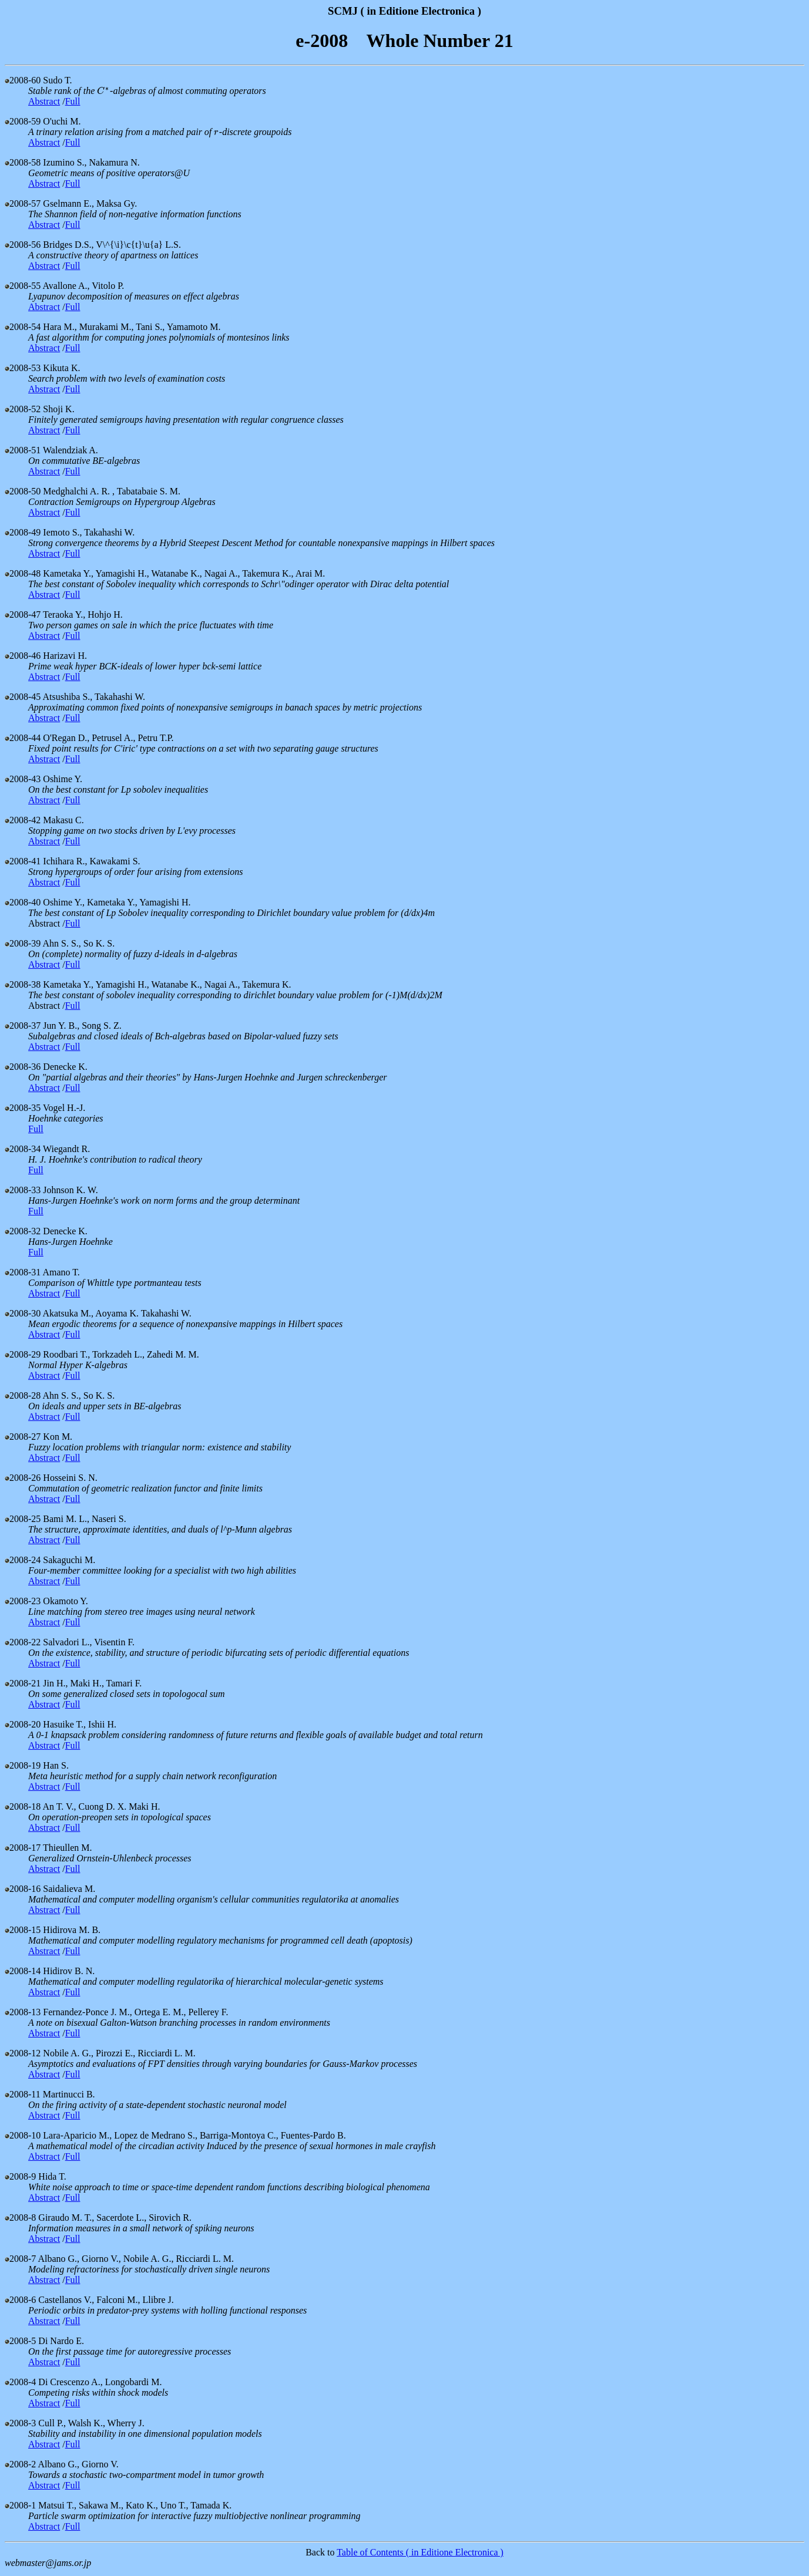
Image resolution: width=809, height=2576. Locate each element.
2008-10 (23, 2135)
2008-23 (23, 1601)
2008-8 (20, 2218)
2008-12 (23, 2053)
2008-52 (23, 409)
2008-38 (23, 984)
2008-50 (23, 491)
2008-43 (23, 779)
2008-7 (20, 2259)
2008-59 (23, 121)
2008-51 (23, 450)
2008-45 (23, 697)
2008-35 (23, 1108)
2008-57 (23, 203)
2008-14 (23, 1971)
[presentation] (103, 91)
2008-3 (20, 2423)
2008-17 (23, 1848)
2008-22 (23, 1642)
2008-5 (20, 2341)
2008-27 (23, 1437)
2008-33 (23, 1190)
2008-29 (23, 1354)
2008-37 (23, 1026)
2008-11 (23, 2094)
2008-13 (23, 2012)
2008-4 (20, 2382)
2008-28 (23, 1395)
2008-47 (23, 614)
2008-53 (23, 368)
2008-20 (23, 1724)
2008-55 (23, 286)
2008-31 (23, 1272)
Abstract (44, 101)
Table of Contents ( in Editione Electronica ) (420, 2552)
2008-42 (23, 820)
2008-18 (23, 1806)
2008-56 (23, 245)
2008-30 (23, 1313)
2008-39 (23, 943)
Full (72, 101)
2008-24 (23, 1560)
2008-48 (23, 573)
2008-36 (23, 1067)
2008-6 (20, 2300)
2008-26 (23, 1478)
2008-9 (20, 2176)
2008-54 (23, 327)
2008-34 (23, 1149)
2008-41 (23, 861)
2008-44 (23, 738)
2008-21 (23, 1683)
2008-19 (23, 1765)
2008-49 (23, 532)
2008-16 (23, 1889)
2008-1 (20, 2505)
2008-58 (23, 162)
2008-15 (23, 1930)
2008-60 (23, 80)
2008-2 (20, 2464)
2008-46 (23, 656)
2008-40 (23, 902)
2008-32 (23, 1231)
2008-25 (23, 1519)
